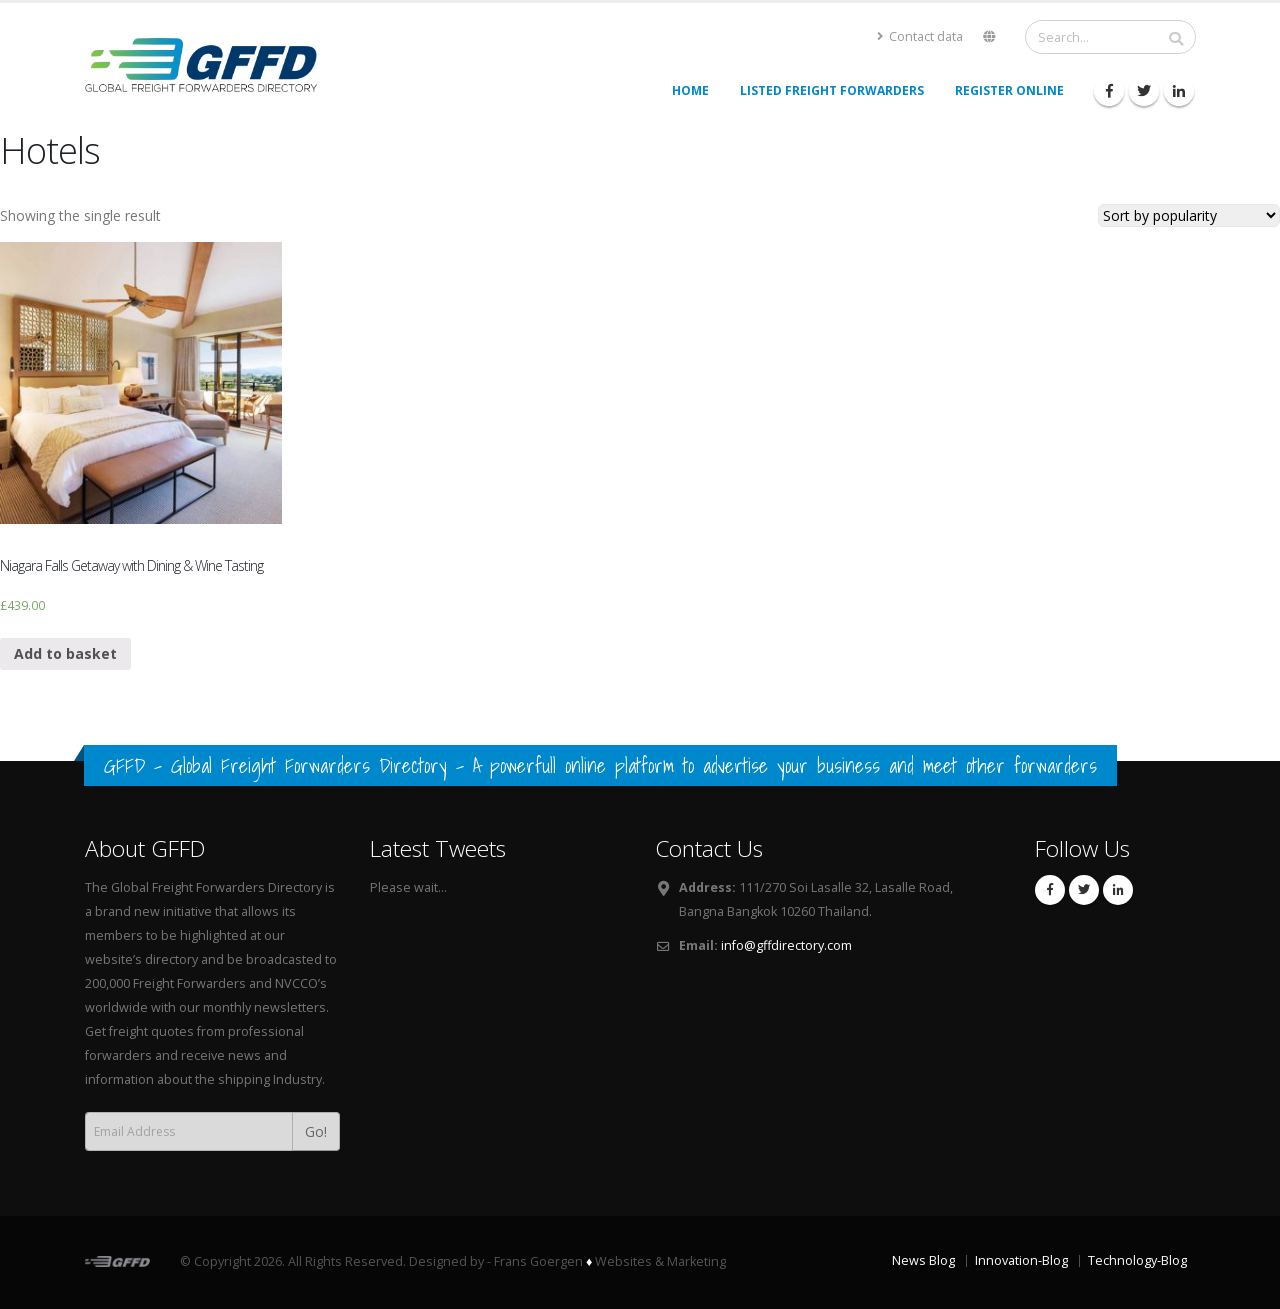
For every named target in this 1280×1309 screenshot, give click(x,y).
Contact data (920, 36)
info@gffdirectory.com (786, 945)
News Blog (923, 1260)
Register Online (1009, 90)
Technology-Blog (1137, 1260)
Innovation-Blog (1021, 1260)
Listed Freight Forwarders (832, 90)
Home (690, 90)
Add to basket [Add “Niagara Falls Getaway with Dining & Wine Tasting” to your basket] (65, 653)
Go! (316, 1131)
